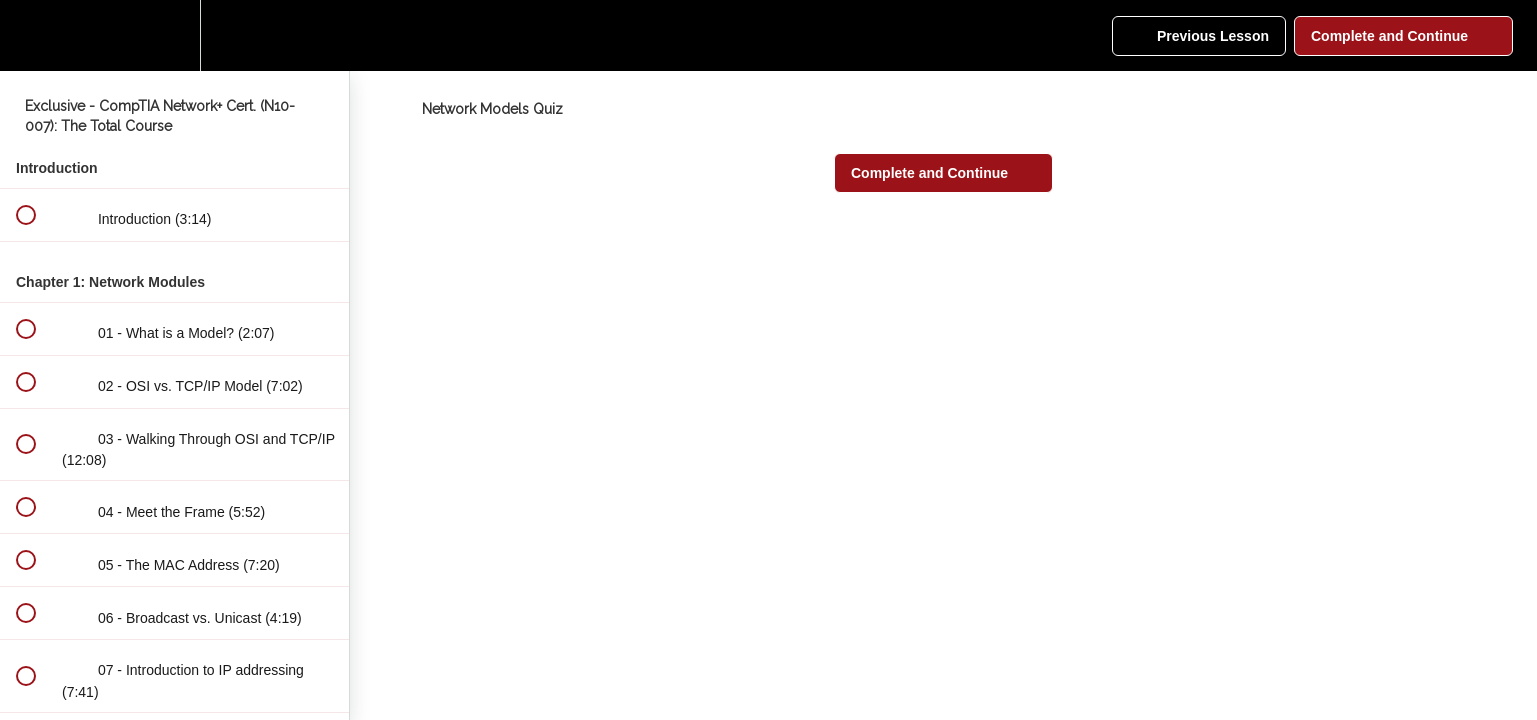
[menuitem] (175, 35)
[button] (25, 35)
